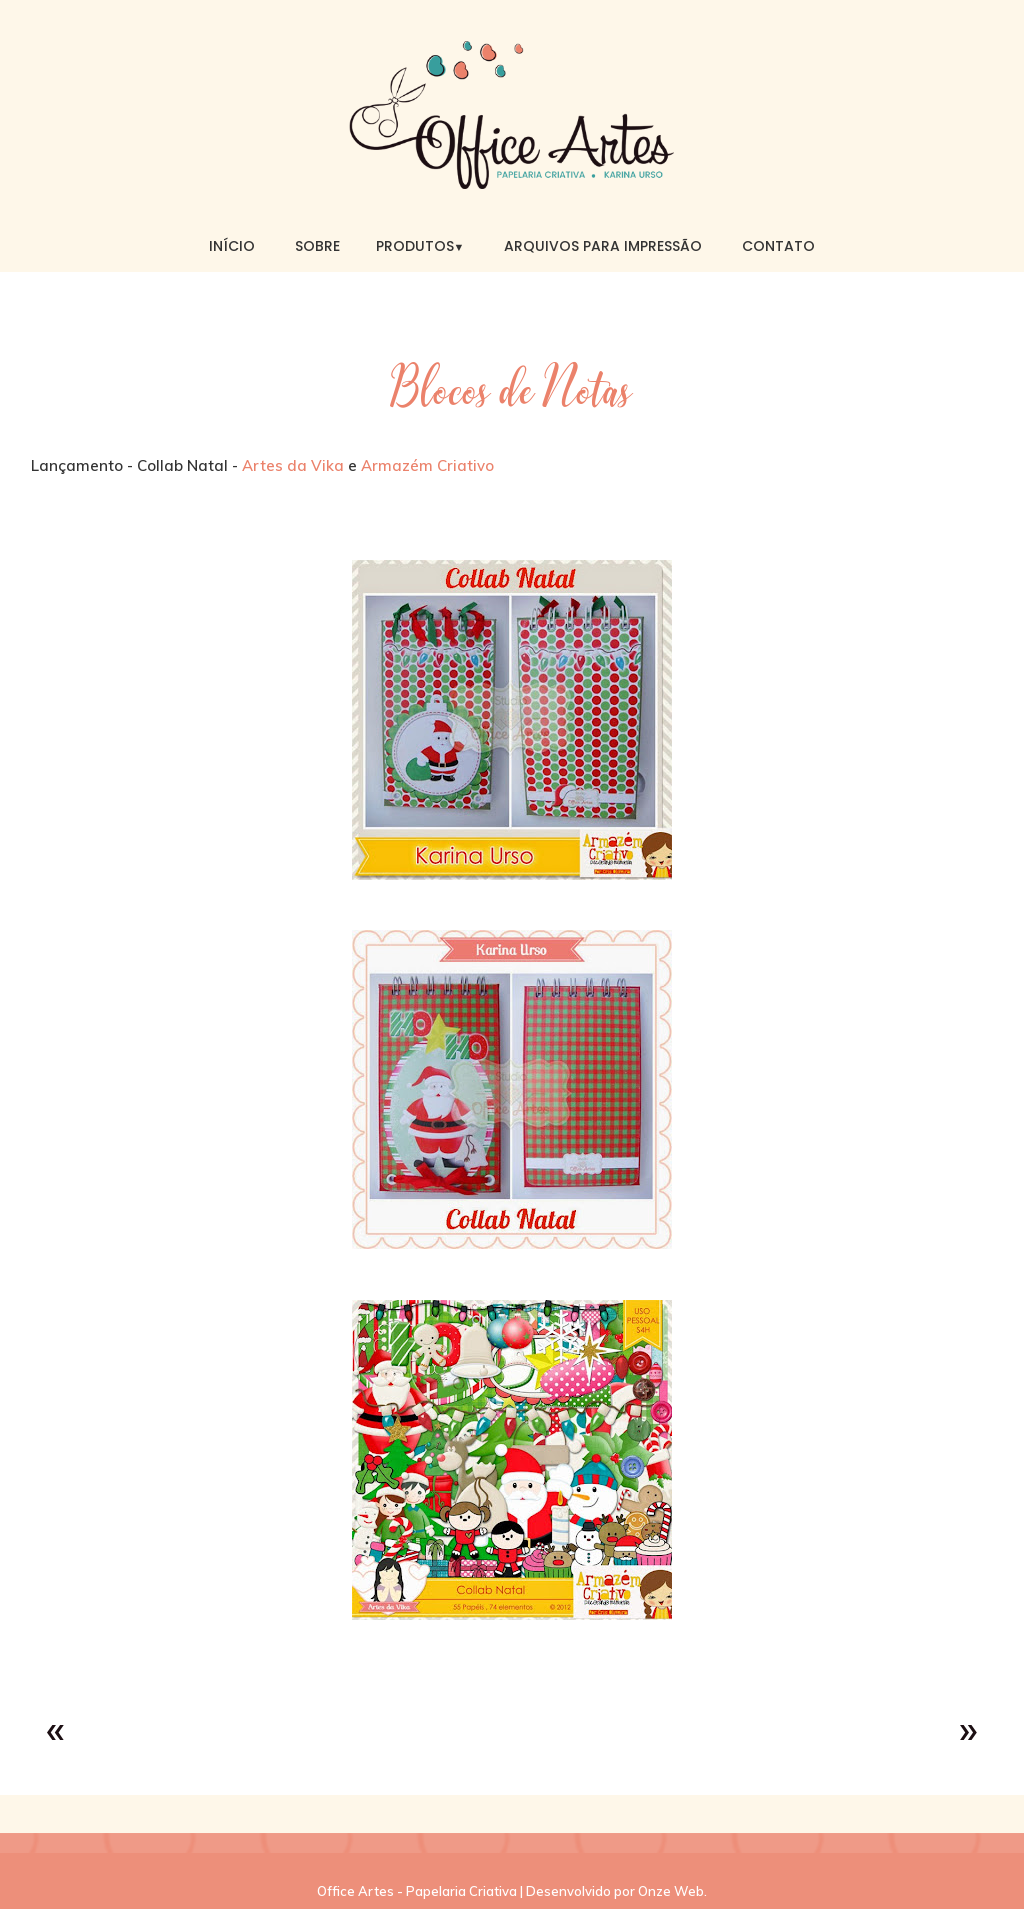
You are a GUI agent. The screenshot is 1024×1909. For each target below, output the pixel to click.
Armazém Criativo (427, 465)
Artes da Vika (293, 465)
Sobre (317, 246)
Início (232, 246)
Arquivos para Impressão (603, 246)
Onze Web (671, 1891)
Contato (778, 246)
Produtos (420, 246)
